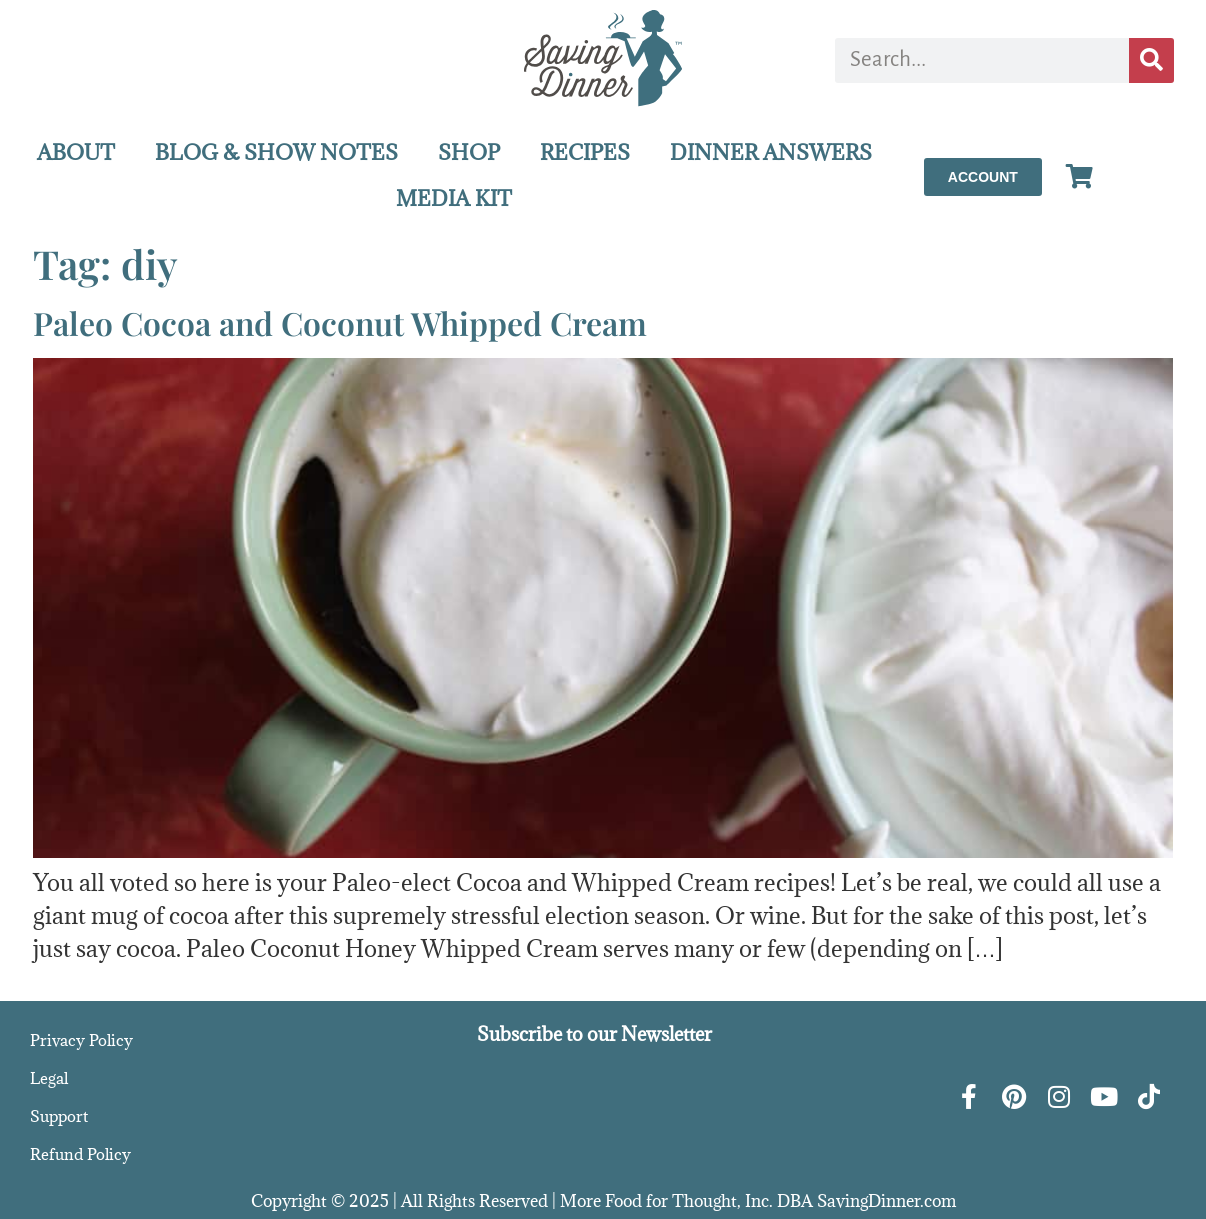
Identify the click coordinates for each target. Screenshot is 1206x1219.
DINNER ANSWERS (771, 152)
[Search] (1151, 60)
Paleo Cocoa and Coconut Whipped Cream (340, 322)
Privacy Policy (81, 1040)
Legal (49, 1078)
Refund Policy (80, 1154)
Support (59, 1116)
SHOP (469, 152)
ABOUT (76, 152)
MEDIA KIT (454, 198)
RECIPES (585, 152)
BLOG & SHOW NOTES (276, 152)
